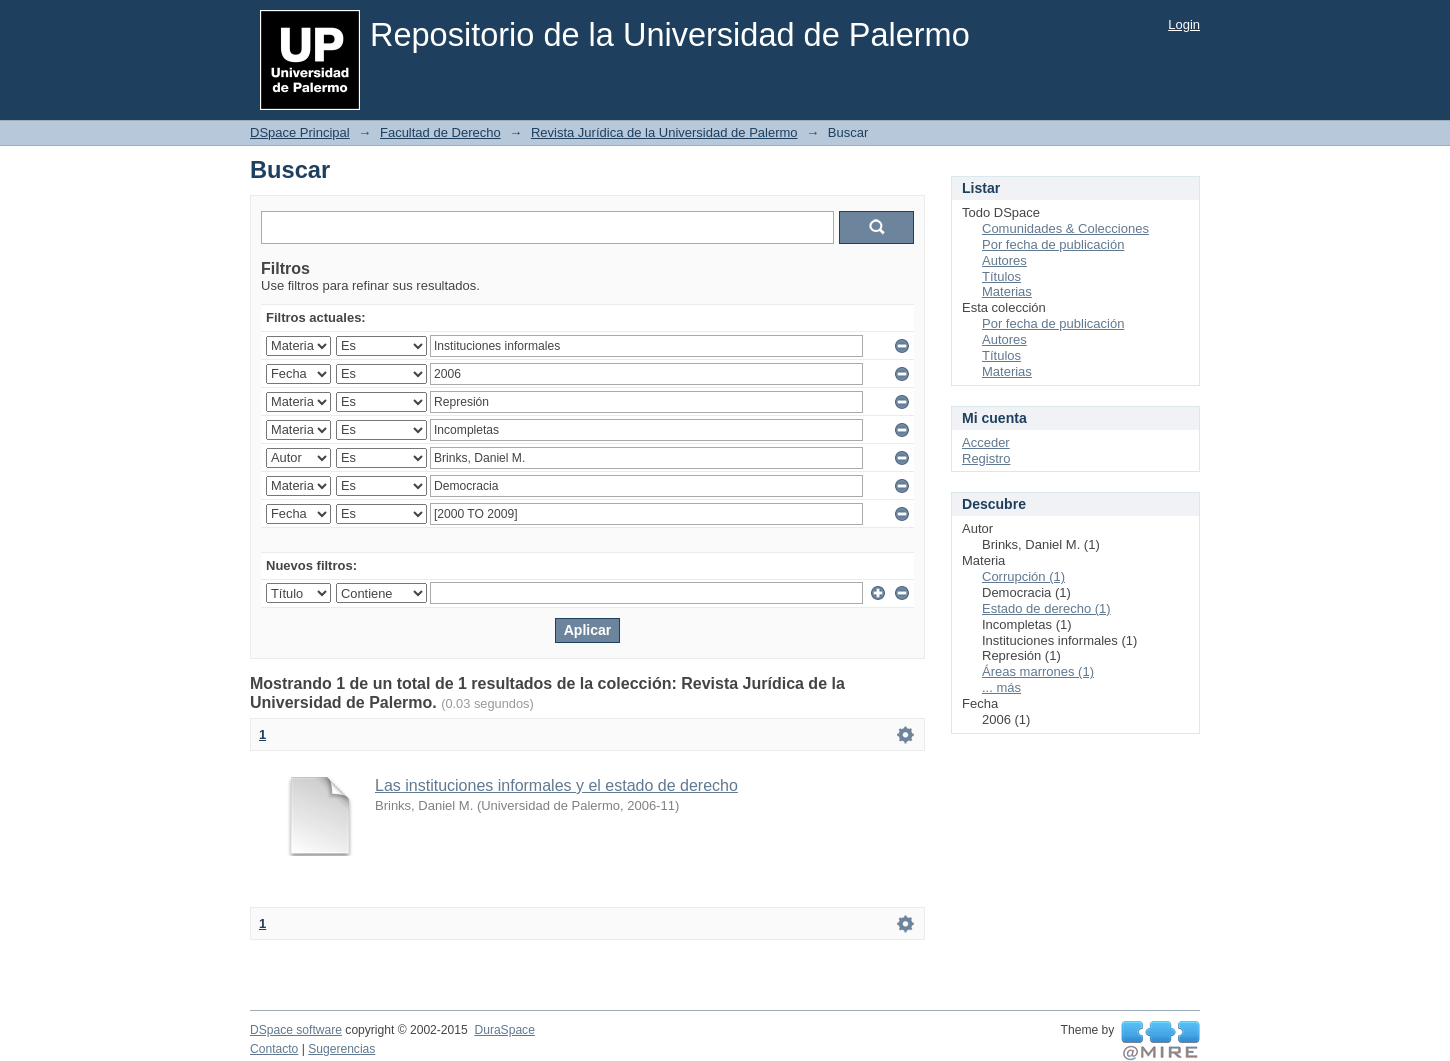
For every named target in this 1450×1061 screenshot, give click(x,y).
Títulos (1001, 276)
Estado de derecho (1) (1046, 608)
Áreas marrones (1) (1038, 671)
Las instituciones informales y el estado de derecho (556, 785)
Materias (1007, 291)
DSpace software (296, 1030)
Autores (1004, 260)
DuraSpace (504, 1030)
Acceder (986, 442)
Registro (986, 458)
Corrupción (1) (1023, 576)
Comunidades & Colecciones (1065, 228)
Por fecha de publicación (1053, 244)
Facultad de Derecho (440, 132)
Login (1184, 24)
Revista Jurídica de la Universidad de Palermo (664, 132)
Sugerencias (341, 1049)
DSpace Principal (300, 132)
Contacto (274, 1049)
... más (1001, 687)
